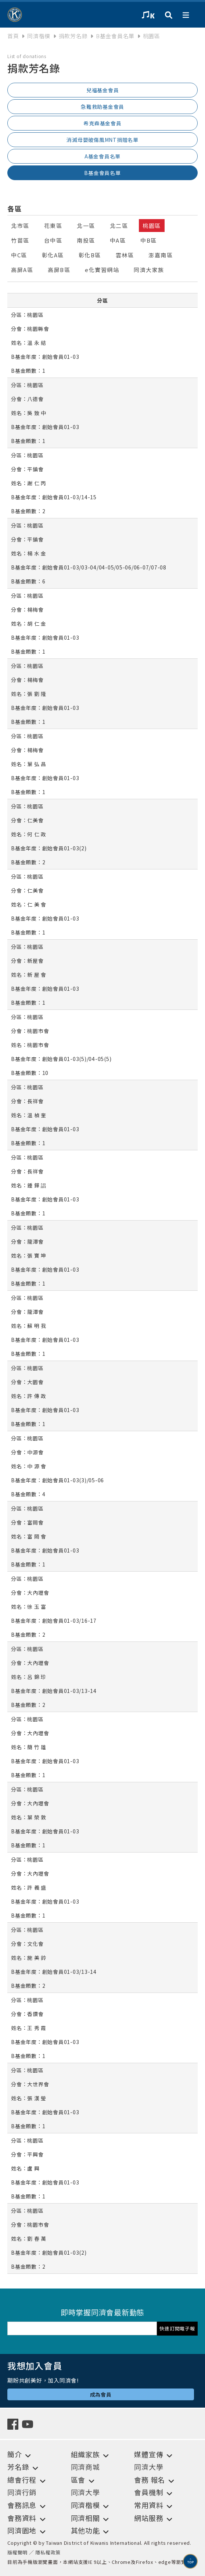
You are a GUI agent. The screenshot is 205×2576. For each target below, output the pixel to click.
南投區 (86, 240)
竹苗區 (20, 240)
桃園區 (152, 225)
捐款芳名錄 (73, 36)
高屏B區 (59, 270)
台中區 (53, 240)
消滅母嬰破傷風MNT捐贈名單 (102, 139)
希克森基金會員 (102, 123)
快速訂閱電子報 (177, 2328)
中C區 (19, 255)
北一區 (86, 225)
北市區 (20, 225)
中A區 (118, 240)
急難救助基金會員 (102, 106)
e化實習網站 (102, 270)
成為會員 (101, 2394)
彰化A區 (53, 255)
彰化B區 (90, 255)
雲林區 (125, 255)
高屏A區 (22, 270)
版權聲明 (17, 2552)
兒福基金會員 (102, 90)
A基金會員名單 (102, 156)
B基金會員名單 (102, 172)
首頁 (13, 36)
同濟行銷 (21, 2492)
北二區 (119, 225)
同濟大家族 (149, 270)
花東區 (53, 225)
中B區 (148, 240)
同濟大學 (148, 2467)
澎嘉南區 (160, 255)
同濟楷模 (38, 36)
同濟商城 (85, 2467)
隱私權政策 (48, 2552)
